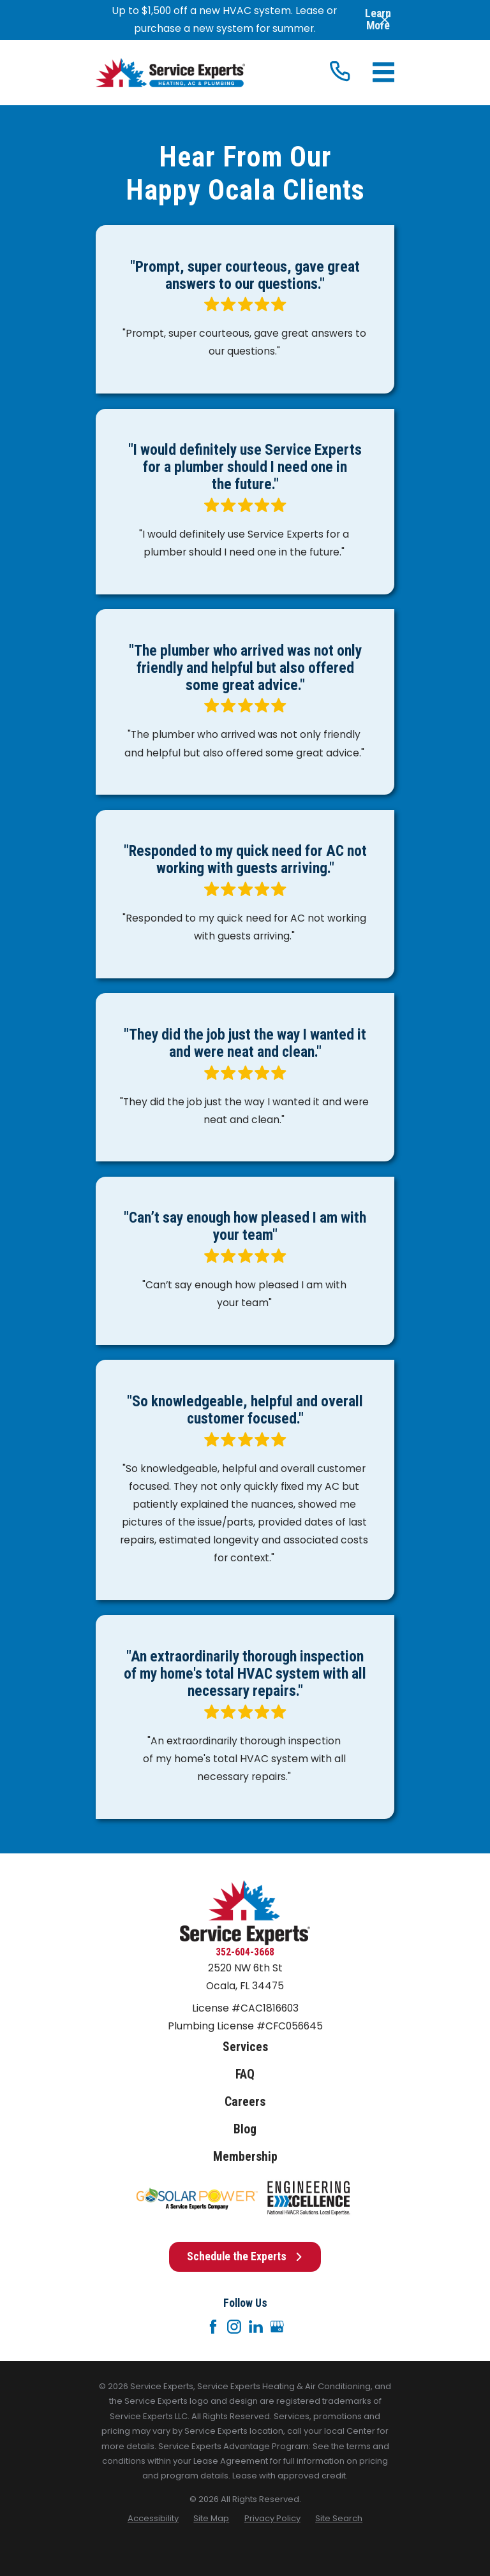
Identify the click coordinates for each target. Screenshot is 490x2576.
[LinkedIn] (256, 2327)
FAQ (245, 2074)
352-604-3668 (245, 1952)
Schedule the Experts (245, 2256)
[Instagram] (234, 2327)
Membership (245, 2156)
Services (245, 2047)
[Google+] (277, 2327)
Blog (245, 2129)
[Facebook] (213, 2327)
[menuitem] (153, 2518)
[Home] (170, 72)
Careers (245, 2101)
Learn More (378, 20)
